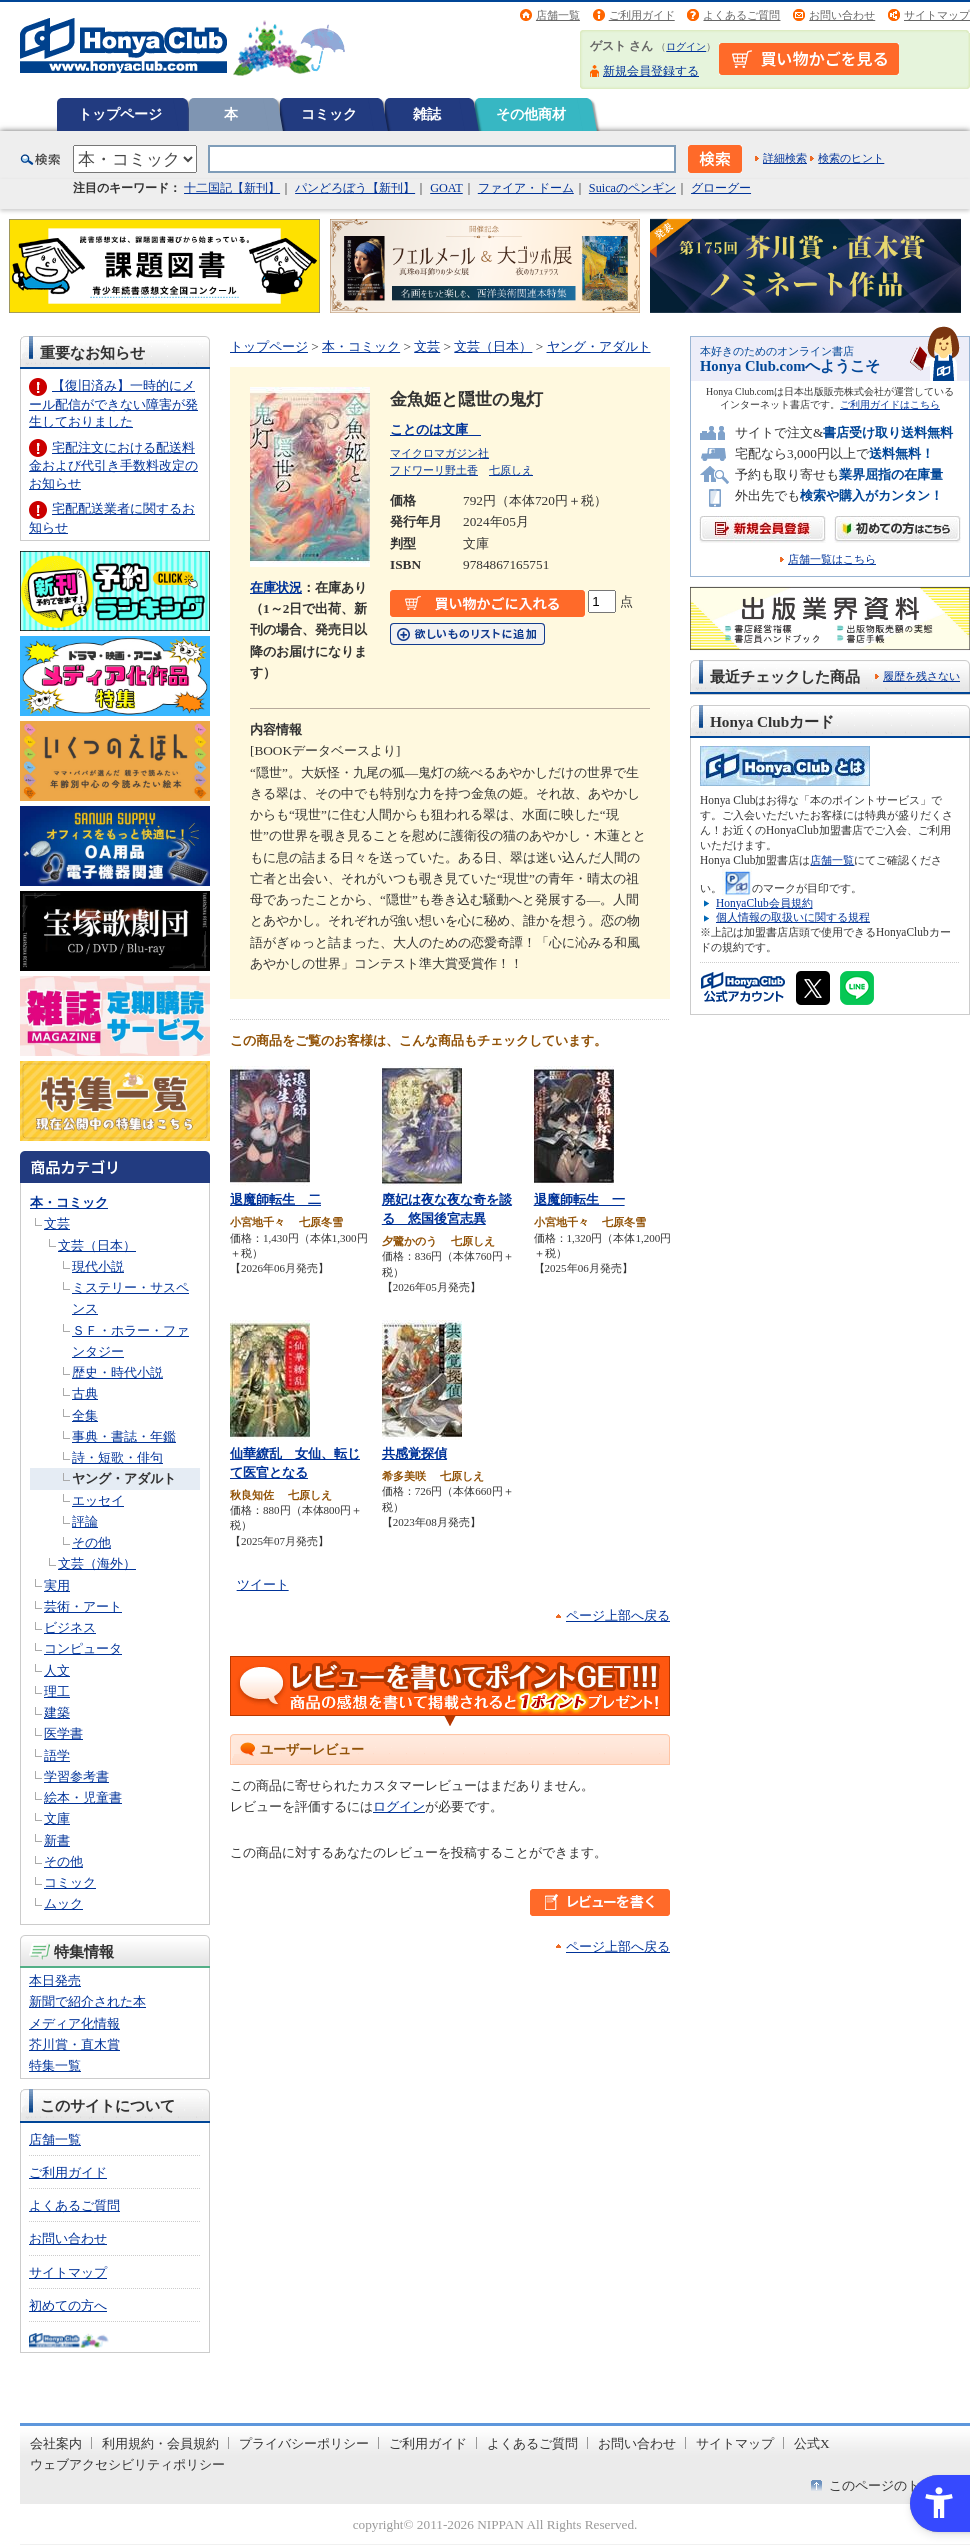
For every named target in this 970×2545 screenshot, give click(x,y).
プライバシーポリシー (304, 2443)
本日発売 (55, 1980)
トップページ (120, 114)
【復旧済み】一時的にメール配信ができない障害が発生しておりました (113, 403)
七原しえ (511, 470)
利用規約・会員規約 (160, 2443)
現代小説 (98, 1266)
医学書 (63, 1733)
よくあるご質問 (741, 15)
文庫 (57, 1818)
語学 (57, 1755)
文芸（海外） (97, 1563)
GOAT (446, 188)
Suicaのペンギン (632, 188)
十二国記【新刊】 (232, 188)
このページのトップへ (894, 2485)
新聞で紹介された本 (87, 2001)
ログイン (686, 46)
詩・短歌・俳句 (117, 1457)
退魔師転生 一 (579, 1199)
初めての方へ (68, 2305)
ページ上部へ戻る (618, 1615)
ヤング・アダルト (124, 1478)
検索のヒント (851, 158)
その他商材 (531, 114)
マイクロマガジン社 (439, 453)
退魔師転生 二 (275, 1199)
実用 (57, 1585)
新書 (57, 1840)
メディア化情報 (74, 2023)
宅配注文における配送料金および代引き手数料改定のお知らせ (113, 465)
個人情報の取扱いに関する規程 (793, 917)
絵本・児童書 (83, 1797)
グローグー (721, 188)
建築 (57, 1712)
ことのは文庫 (435, 429)
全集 (85, 1415)
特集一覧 (55, 2065)
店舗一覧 (558, 15)
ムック (63, 1903)
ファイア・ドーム (526, 188)
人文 (57, 1670)
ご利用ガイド (642, 15)
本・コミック (69, 1202)
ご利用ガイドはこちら (890, 404)
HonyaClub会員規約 (764, 903)
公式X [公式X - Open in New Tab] (812, 2443)
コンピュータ (83, 1648)
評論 (85, 1521)
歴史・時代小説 (117, 1372)
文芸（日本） (97, 1245)
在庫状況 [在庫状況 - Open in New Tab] (276, 587)
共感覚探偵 (414, 1453)
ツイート (263, 1584)
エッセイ (98, 1500)
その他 (91, 1542)
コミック (329, 114)
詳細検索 (785, 158)
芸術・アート (83, 1606)
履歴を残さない (921, 676)
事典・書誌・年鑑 (124, 1436)
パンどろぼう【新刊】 (355, 188)
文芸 (57, 1223)
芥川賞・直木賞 (74, 2044)
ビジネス (70, 1627)
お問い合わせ (842, 15)
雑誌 (427, 114)
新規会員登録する (651, 71)
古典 (85, 1393)
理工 (57, 1691)
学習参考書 (76, 1776)
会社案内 (56, 2443)
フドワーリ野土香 (434, 470)
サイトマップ (937, 15)
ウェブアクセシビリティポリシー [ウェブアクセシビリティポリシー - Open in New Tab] (127, 2464)
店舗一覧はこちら (832, 559)
